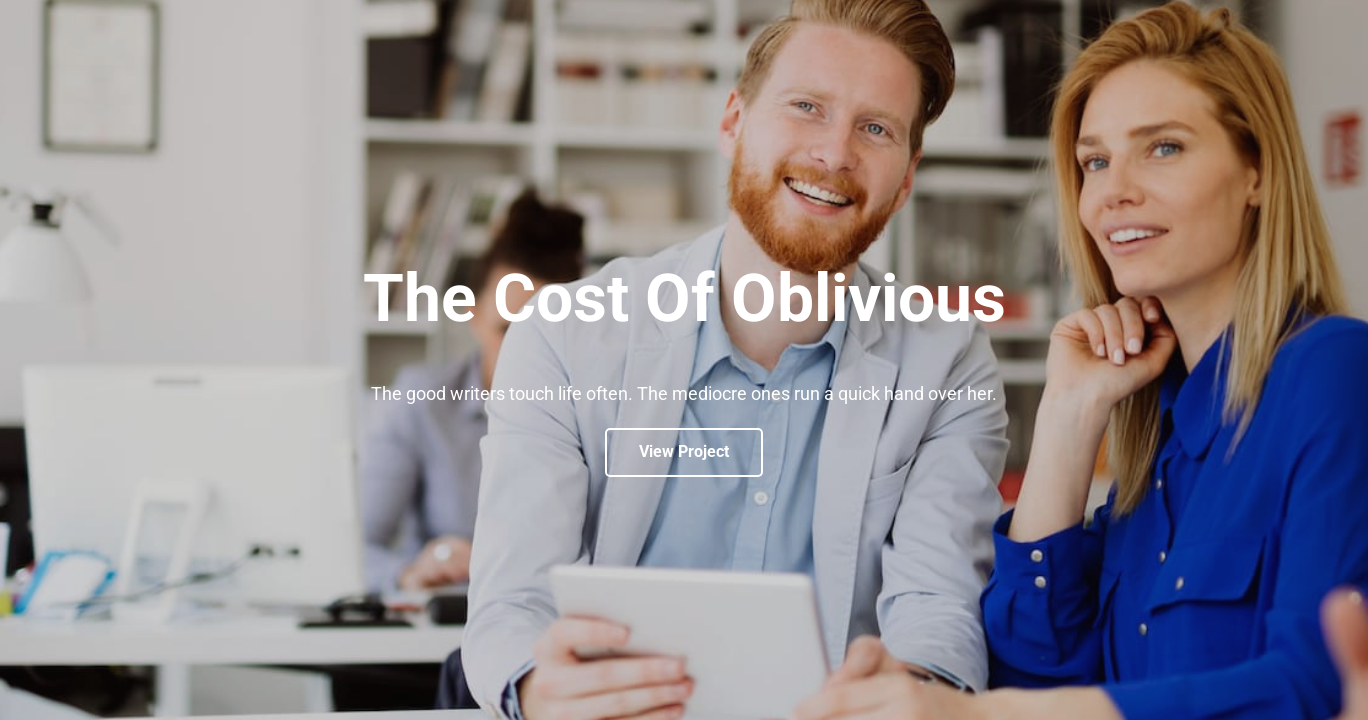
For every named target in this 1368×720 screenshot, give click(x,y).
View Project (684, 451)
